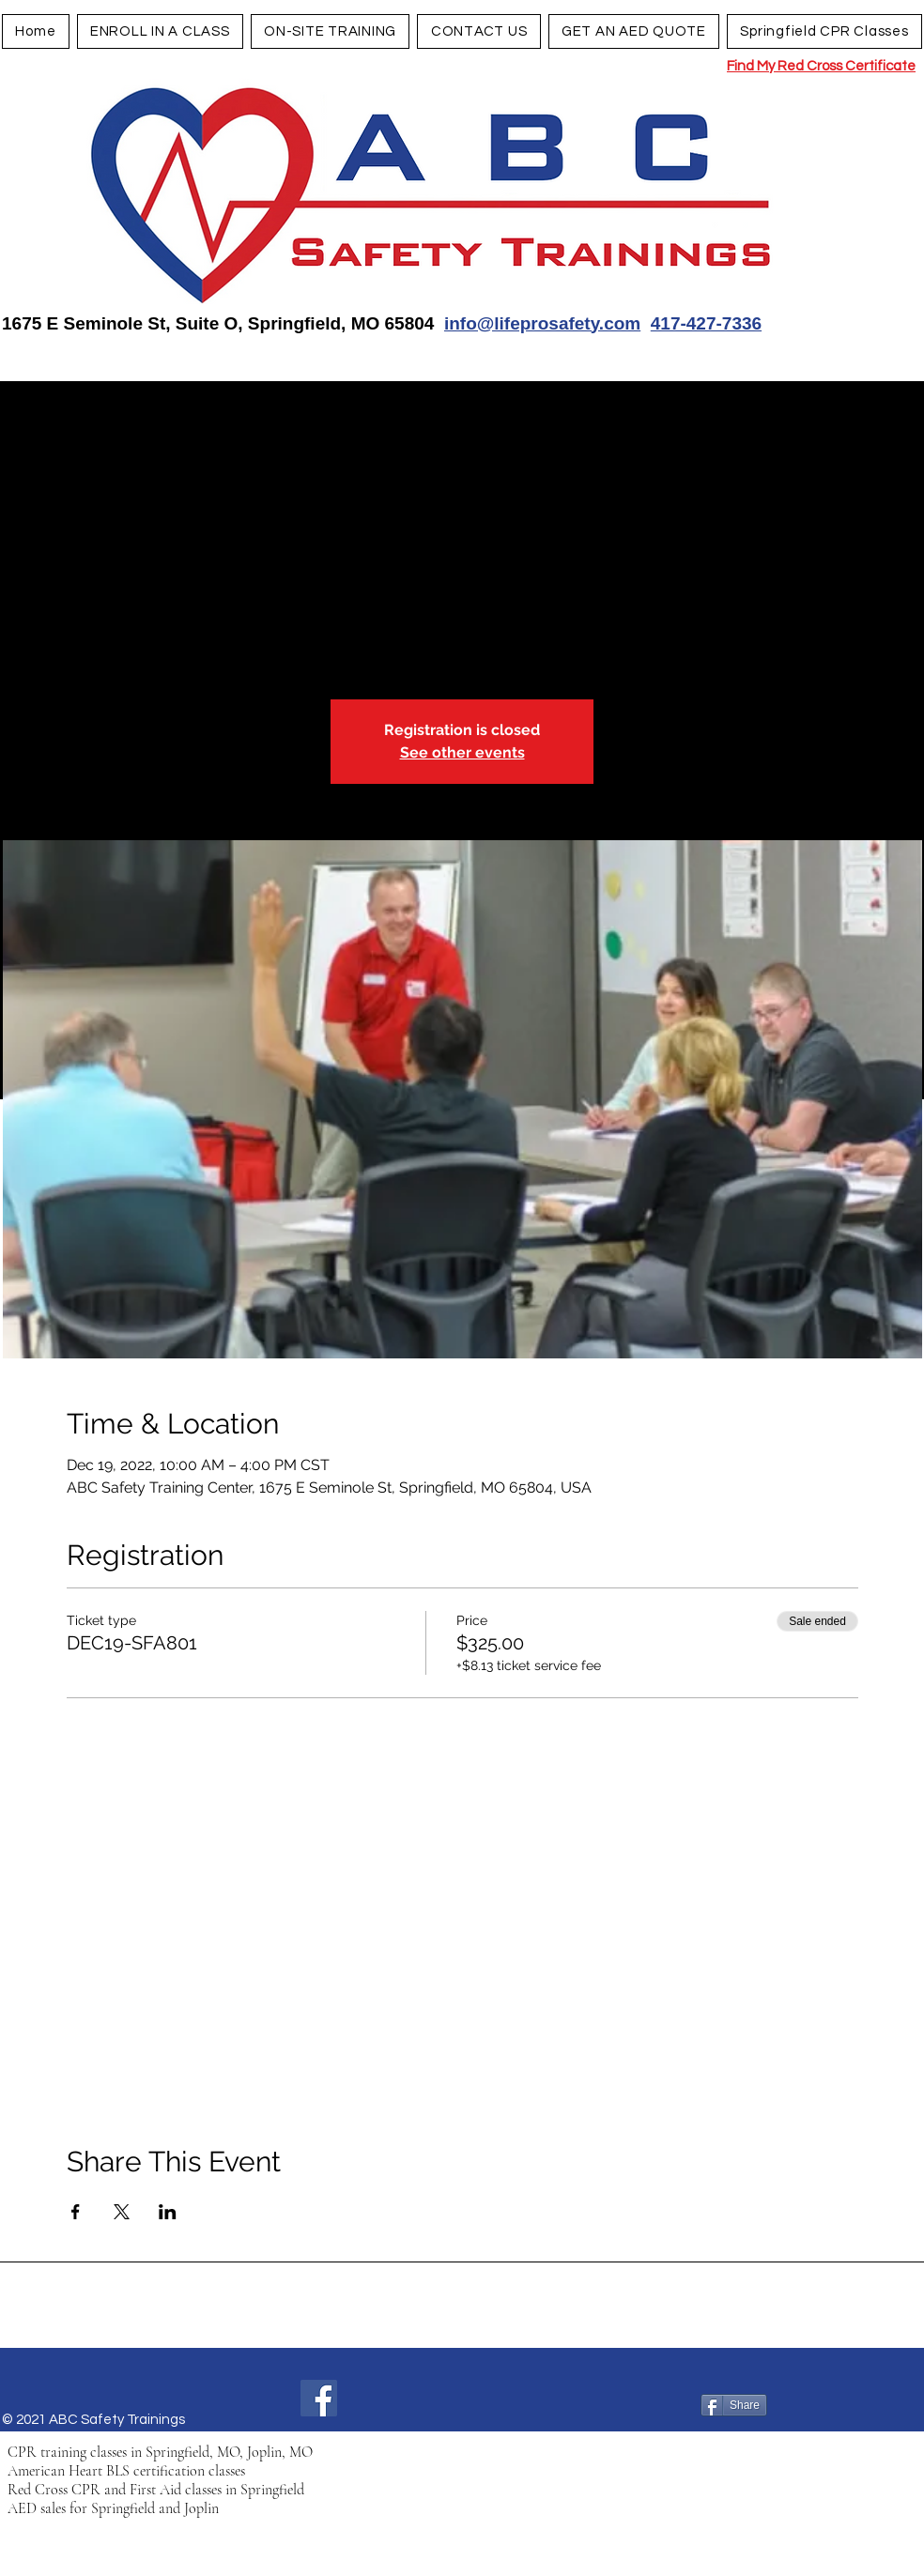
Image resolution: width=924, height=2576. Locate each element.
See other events (462, 752)
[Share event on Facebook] (76, 2211)
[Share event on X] (122, 2211)
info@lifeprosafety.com (542, 323)
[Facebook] (318, 2398)
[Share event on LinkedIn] (168, 2211)
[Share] (734, 2405)
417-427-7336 (706, 323)
